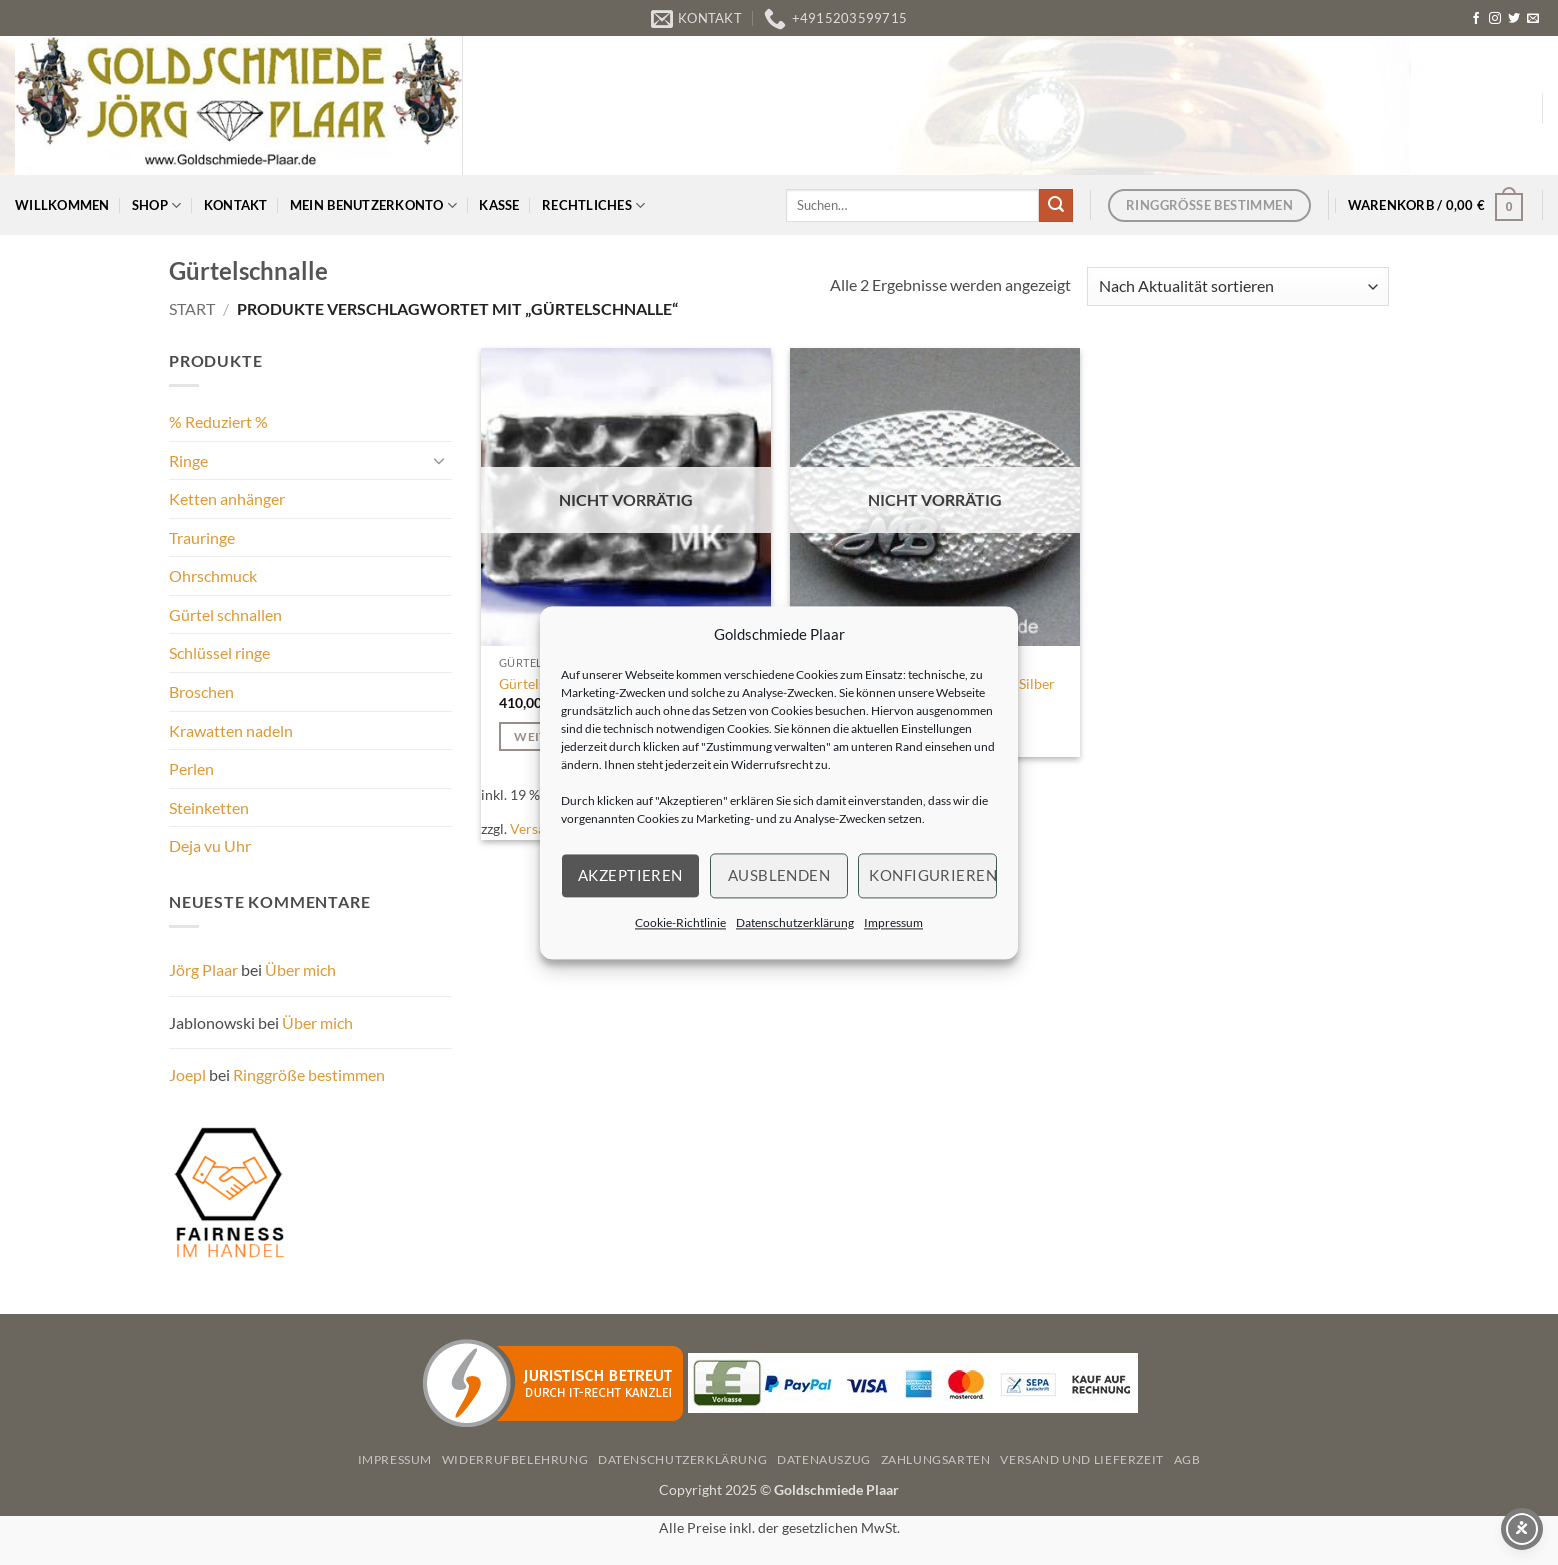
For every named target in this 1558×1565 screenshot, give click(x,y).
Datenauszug (824, 1459)
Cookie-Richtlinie (680, 922)
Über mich (300, 969)
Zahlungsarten (936, 1459)
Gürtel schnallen (225, 614)
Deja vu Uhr (210, 845)
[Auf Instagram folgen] (1495, 19)
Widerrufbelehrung (515, 1459)
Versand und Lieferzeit (1081, 1459)
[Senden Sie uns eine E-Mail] (1533, 19)
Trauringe (202, 537)
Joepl (187, 1074)
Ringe (188, 460)
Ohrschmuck (213, 575)
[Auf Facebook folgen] (1476, 19)
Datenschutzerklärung (795, 922)
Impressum (893, 922)
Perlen (191, 768)
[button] (1436, 205)
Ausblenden (779, 875)
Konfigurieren (933, 875)
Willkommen (62, 205)
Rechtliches (593, 205)
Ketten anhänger (227, 498)
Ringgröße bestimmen (309, 1074)
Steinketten (209, 807)
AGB (1187, 1459)
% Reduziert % (218, 421)
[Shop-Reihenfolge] (1238, 286)
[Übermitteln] (1056, 206)
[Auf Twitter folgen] (1514, 19)
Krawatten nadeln (231, 730)
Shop (156, 205)
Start (192, 308)
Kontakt (236, 205)
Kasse (499, 205)
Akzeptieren (630, 875)
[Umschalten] (440, 460)
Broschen (201, 691)
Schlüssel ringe (219, 652)
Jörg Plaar (203, 969)
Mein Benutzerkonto (373, 205)
